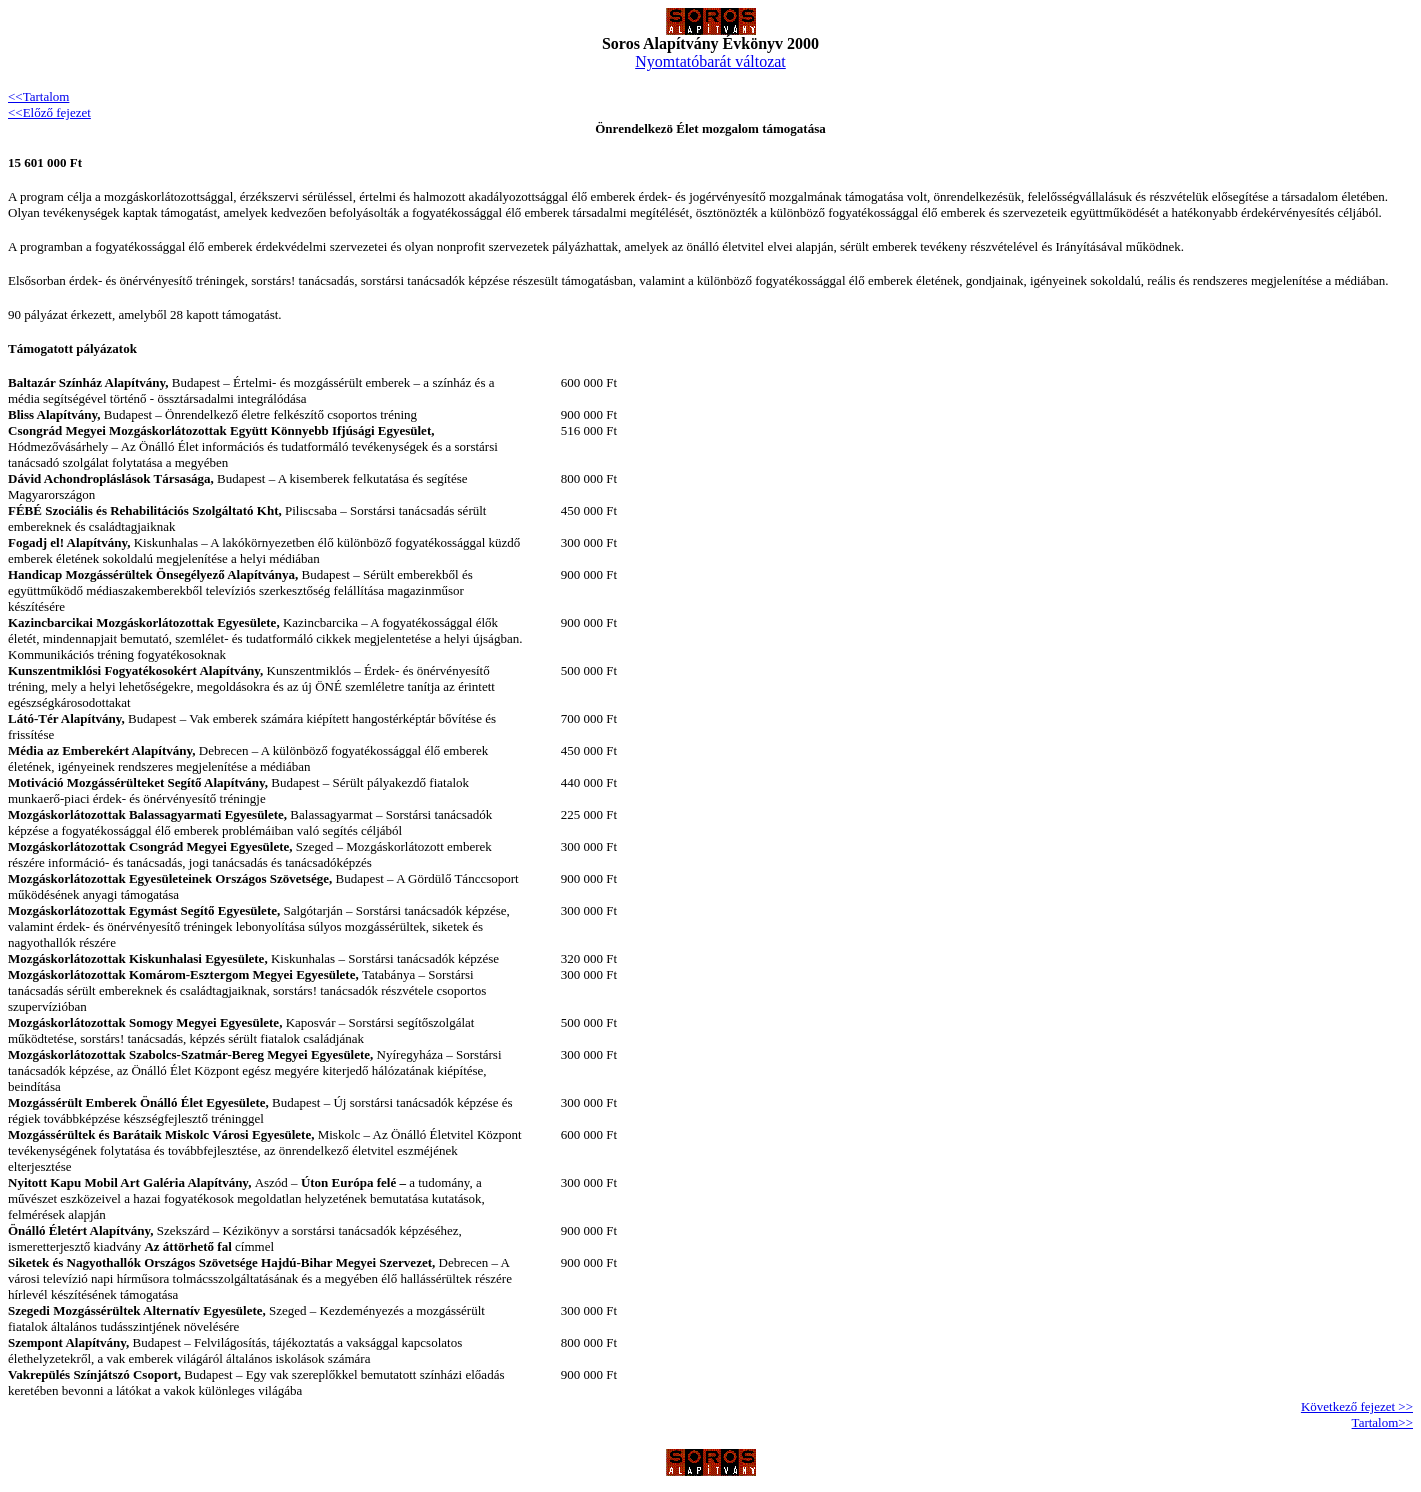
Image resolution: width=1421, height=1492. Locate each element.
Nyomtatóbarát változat (710, 61)
